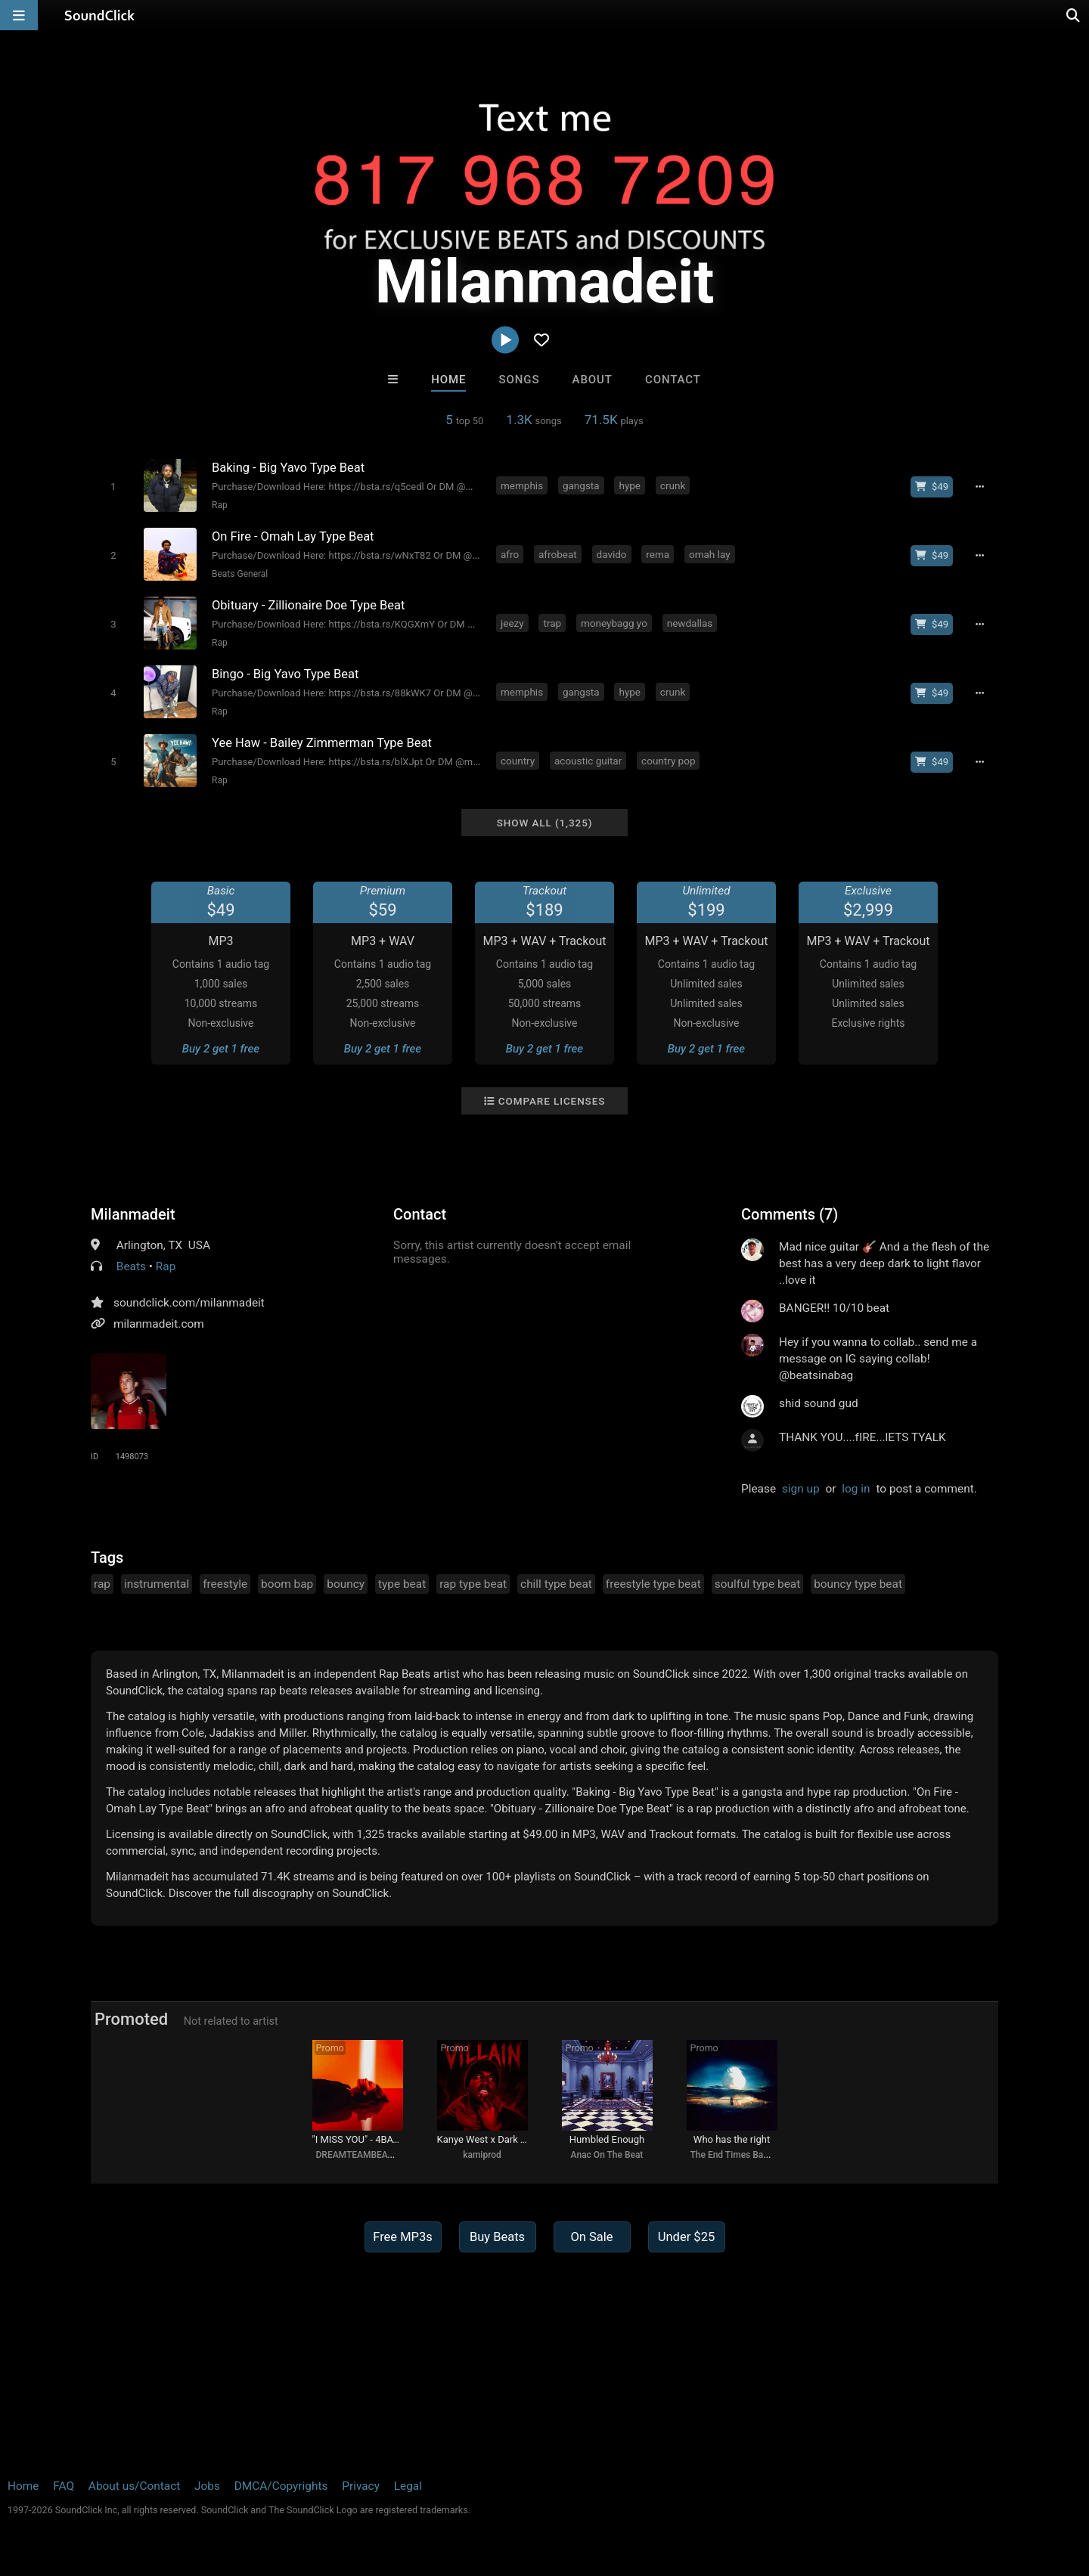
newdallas (690, 623)
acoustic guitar (588, 761)
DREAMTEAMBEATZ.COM (368, 2155)
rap (102, 1584)
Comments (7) (789, 1214)
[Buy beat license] (932, 487)
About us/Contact (134, 2486)
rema (657, 554)
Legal (408, 2486)
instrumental (156, 1584)
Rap (220, 505)
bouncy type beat (858, 1584)
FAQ (63, 2486)
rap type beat (473, 1584)
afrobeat (557, 554)
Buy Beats (497, 2237)
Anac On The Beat (607, 2155)
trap (552, 623)
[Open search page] (1074, 15)
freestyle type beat (653, 1584)
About (592, 379)
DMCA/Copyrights (281, 2486)
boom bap (287, 1584)
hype (630, 485)
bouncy (346, 1584)
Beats (131, 1266)
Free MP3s (403, 2237)
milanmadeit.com (158, 1324)
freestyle (225, 1584)
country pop (668, 761)
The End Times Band (732, 2155)
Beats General (240, 574)
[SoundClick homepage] (99, 15)
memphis (522, 485)
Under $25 (686, 2237)
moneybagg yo (614, 623)
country (518, 761)
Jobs (207, 2486)
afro (510, 554)
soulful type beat (758, 1584)
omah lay (710, 554)
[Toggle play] (113, 486)
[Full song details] (979, 487)
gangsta (581, 485)
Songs (519, 379)
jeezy (512, 623)
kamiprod (482, 2155)
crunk (672, 485)
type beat (402, 1584)
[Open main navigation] (19, 15)
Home (448, 379)
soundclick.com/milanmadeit (189, 1303)
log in (856, 1489)
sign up (801, 1489)
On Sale (591, 2237)
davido (612, 554)
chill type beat (556, 1584)
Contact (673, 379)
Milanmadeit (133, 1214)
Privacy (361, 2486)
